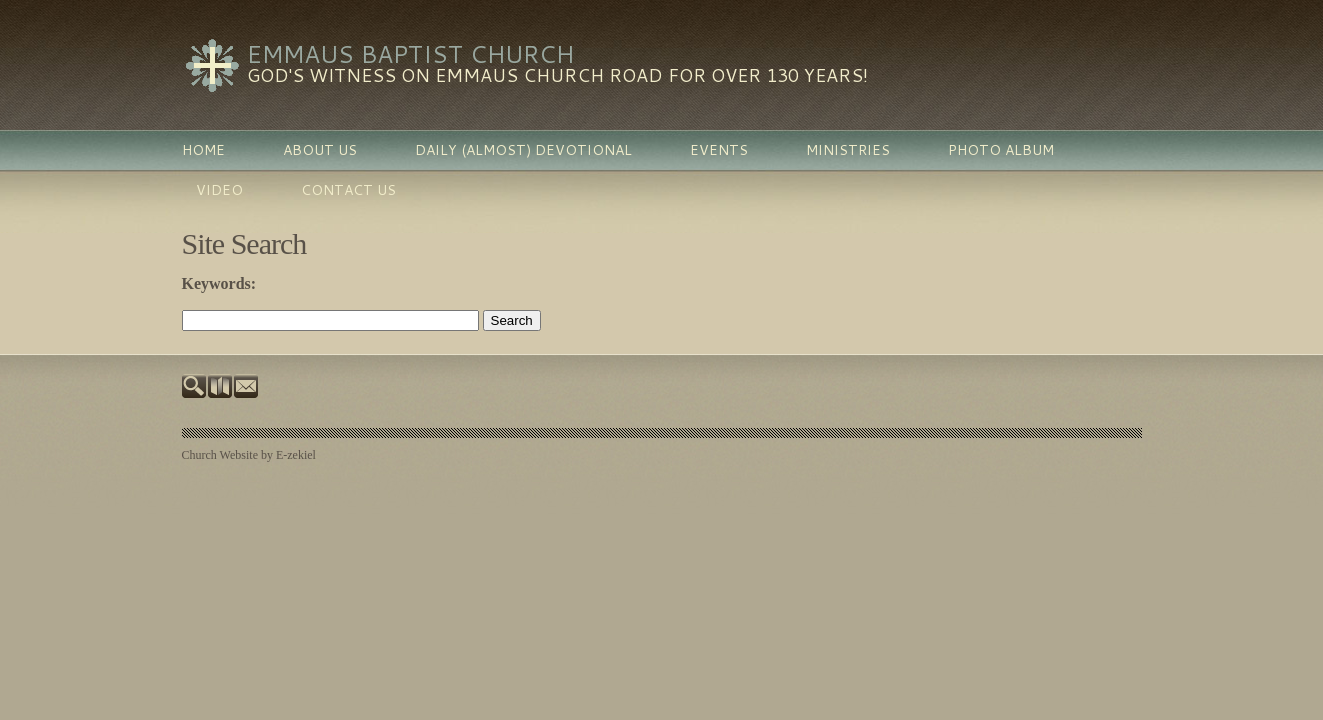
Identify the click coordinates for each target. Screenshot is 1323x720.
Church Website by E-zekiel (249, 455)
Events (719, 150)
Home (203, 150)
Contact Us (348, 190)
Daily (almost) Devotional (523, 150)
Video (219, 190)
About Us (320, 150)
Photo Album (1001, 150)
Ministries (848, 150)
